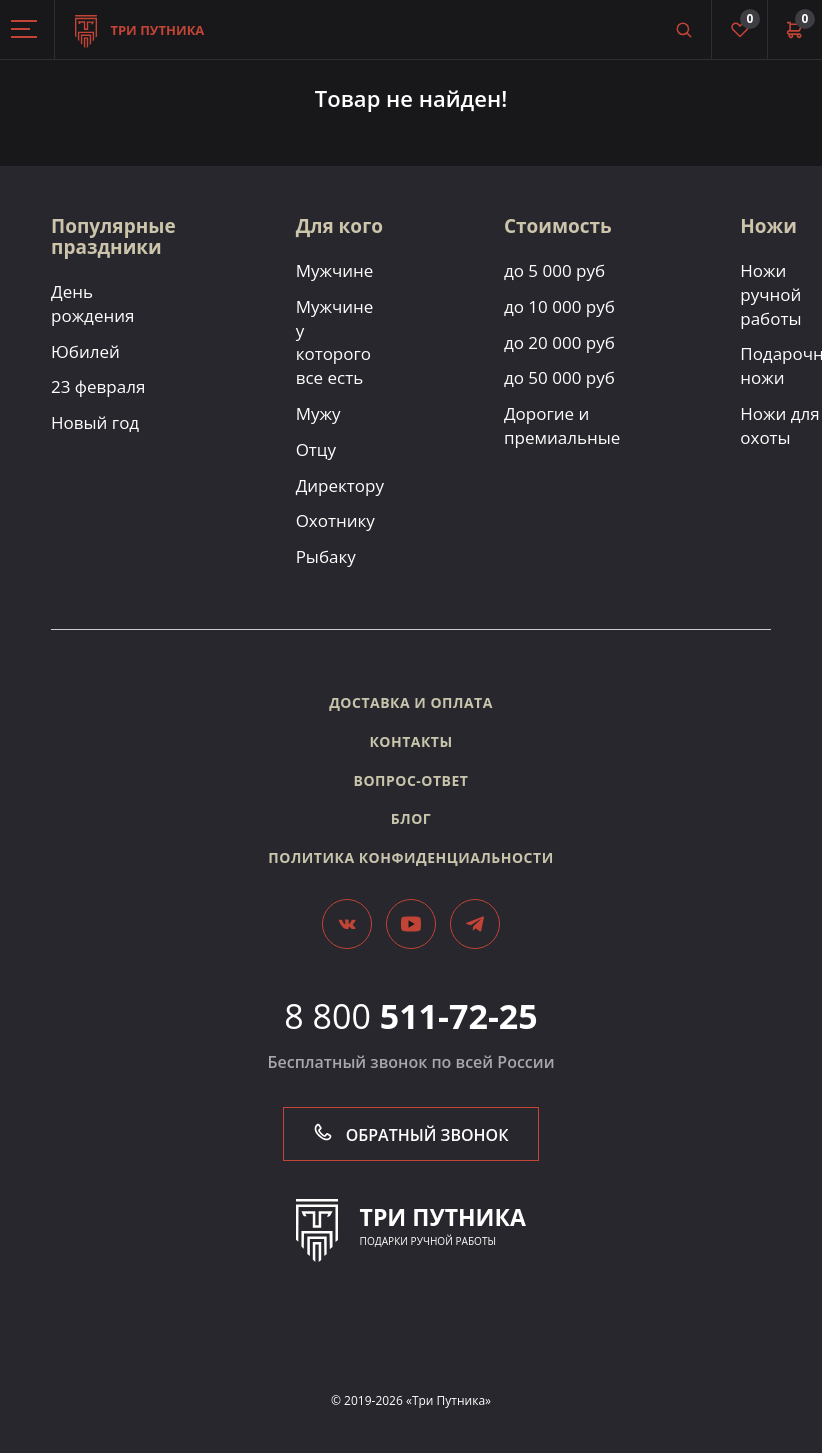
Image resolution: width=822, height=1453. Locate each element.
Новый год (95, 422)
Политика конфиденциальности (410, 857)
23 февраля (98, 386)
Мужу (318, 413)
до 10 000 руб (559, 306)
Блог (411, 818)
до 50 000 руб (559, 377)
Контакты (410, 741)
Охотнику (335, 520)
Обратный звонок (411, 1134)
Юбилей (85, 351)
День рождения (92, 303)
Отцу (316, 449)
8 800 (410, 1016)
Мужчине (335, 270)
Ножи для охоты (779, 425)
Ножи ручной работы (770, 294)
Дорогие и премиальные (562, 425)
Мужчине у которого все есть (335, 342)
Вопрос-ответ (411, 780)
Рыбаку (326, 556)
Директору (340, 485)
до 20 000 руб (559, 342)
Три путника (139, 19)
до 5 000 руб (554, 270)
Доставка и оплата (411, 702)
